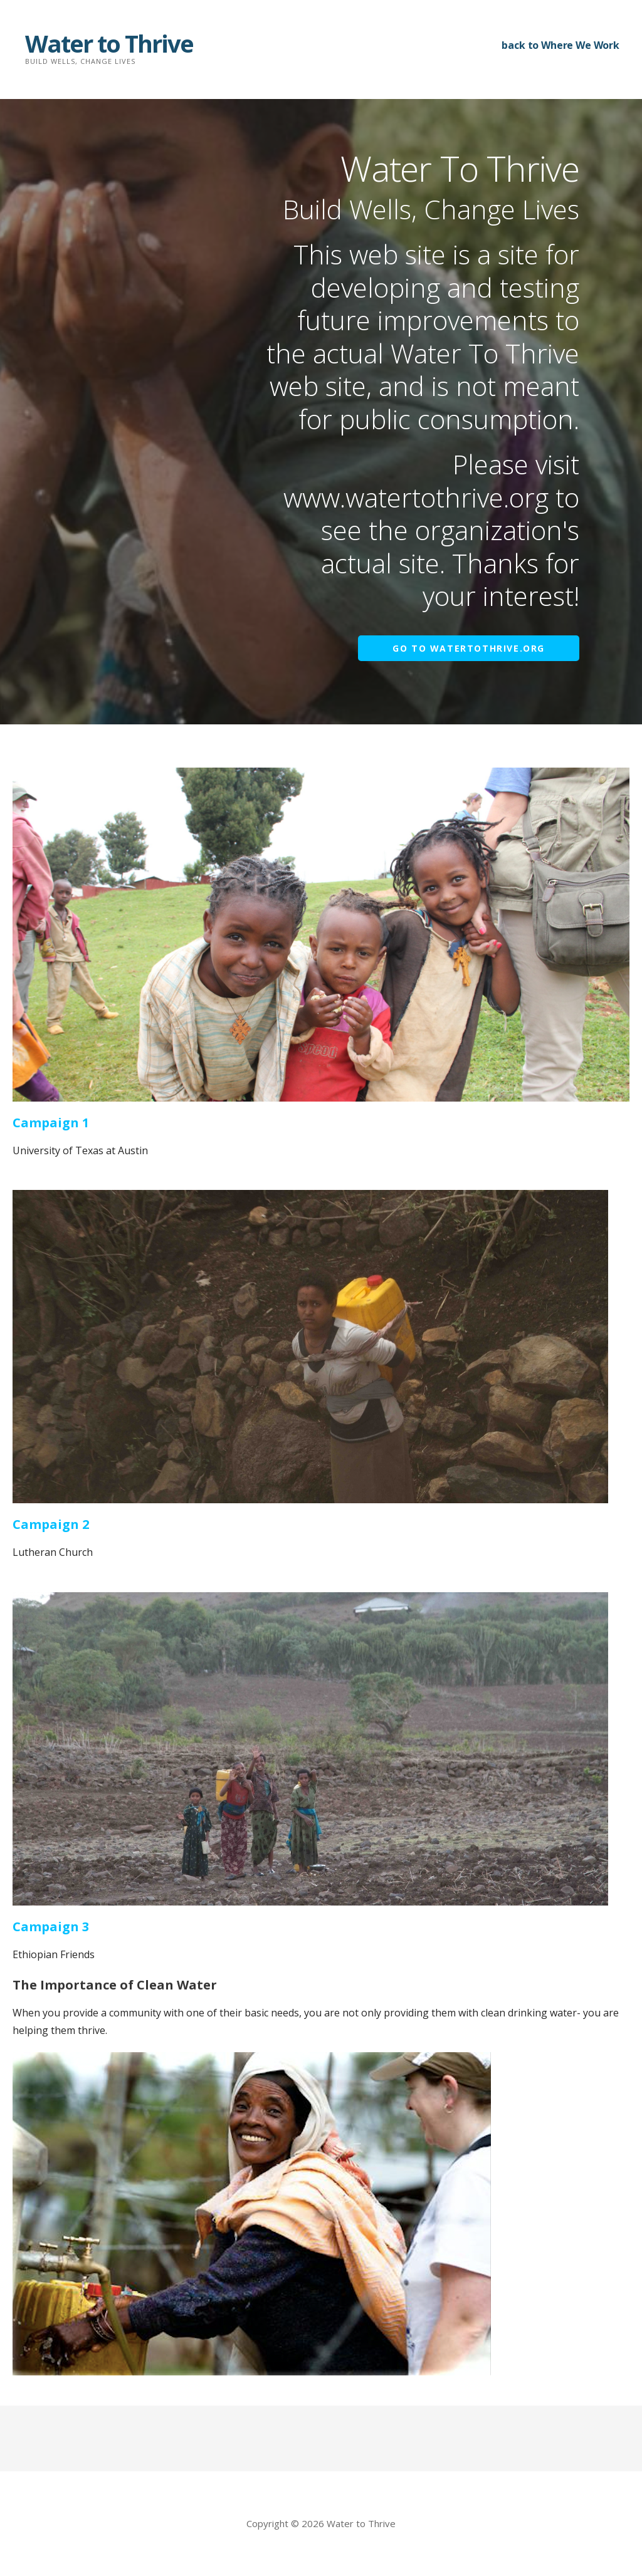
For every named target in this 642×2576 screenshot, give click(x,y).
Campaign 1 (51, 1122)
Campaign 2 (51, 1524)
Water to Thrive (109, 43)
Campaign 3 (51, 1926)
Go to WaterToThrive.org (468, 648)
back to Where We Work (560, 45)
